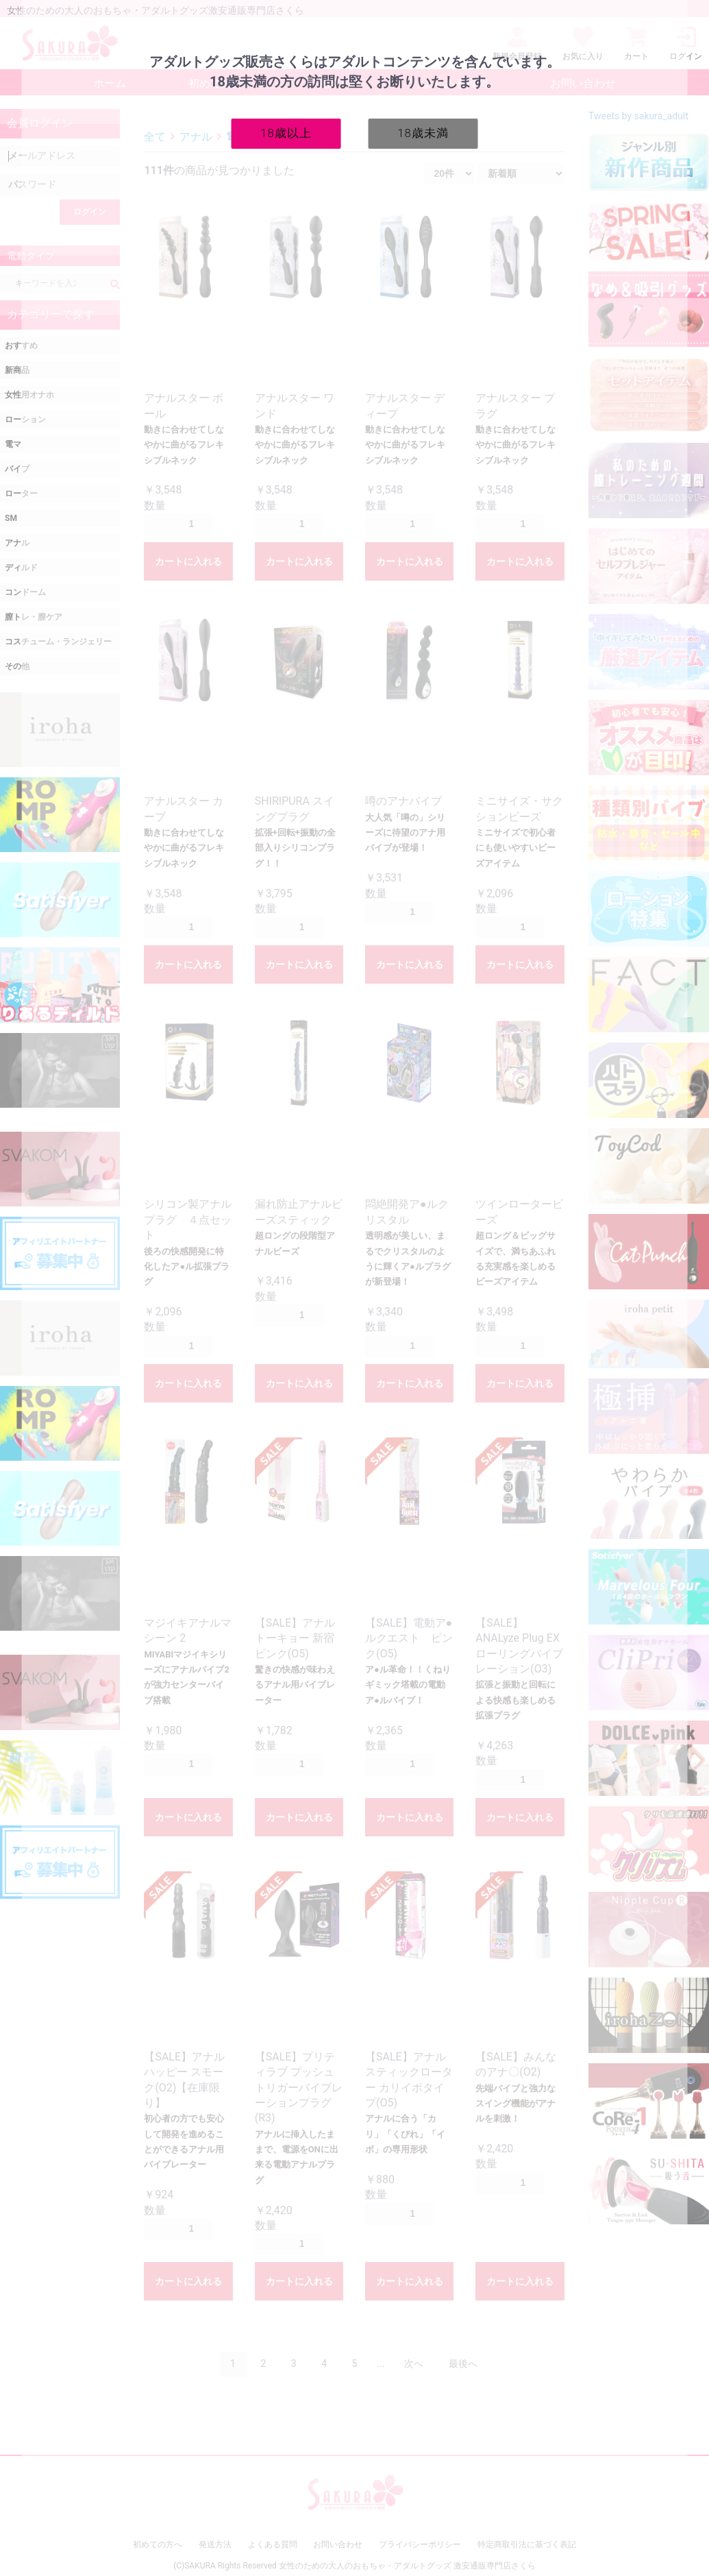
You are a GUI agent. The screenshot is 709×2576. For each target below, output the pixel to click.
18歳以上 (286, 133)
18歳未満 (423, 133)
